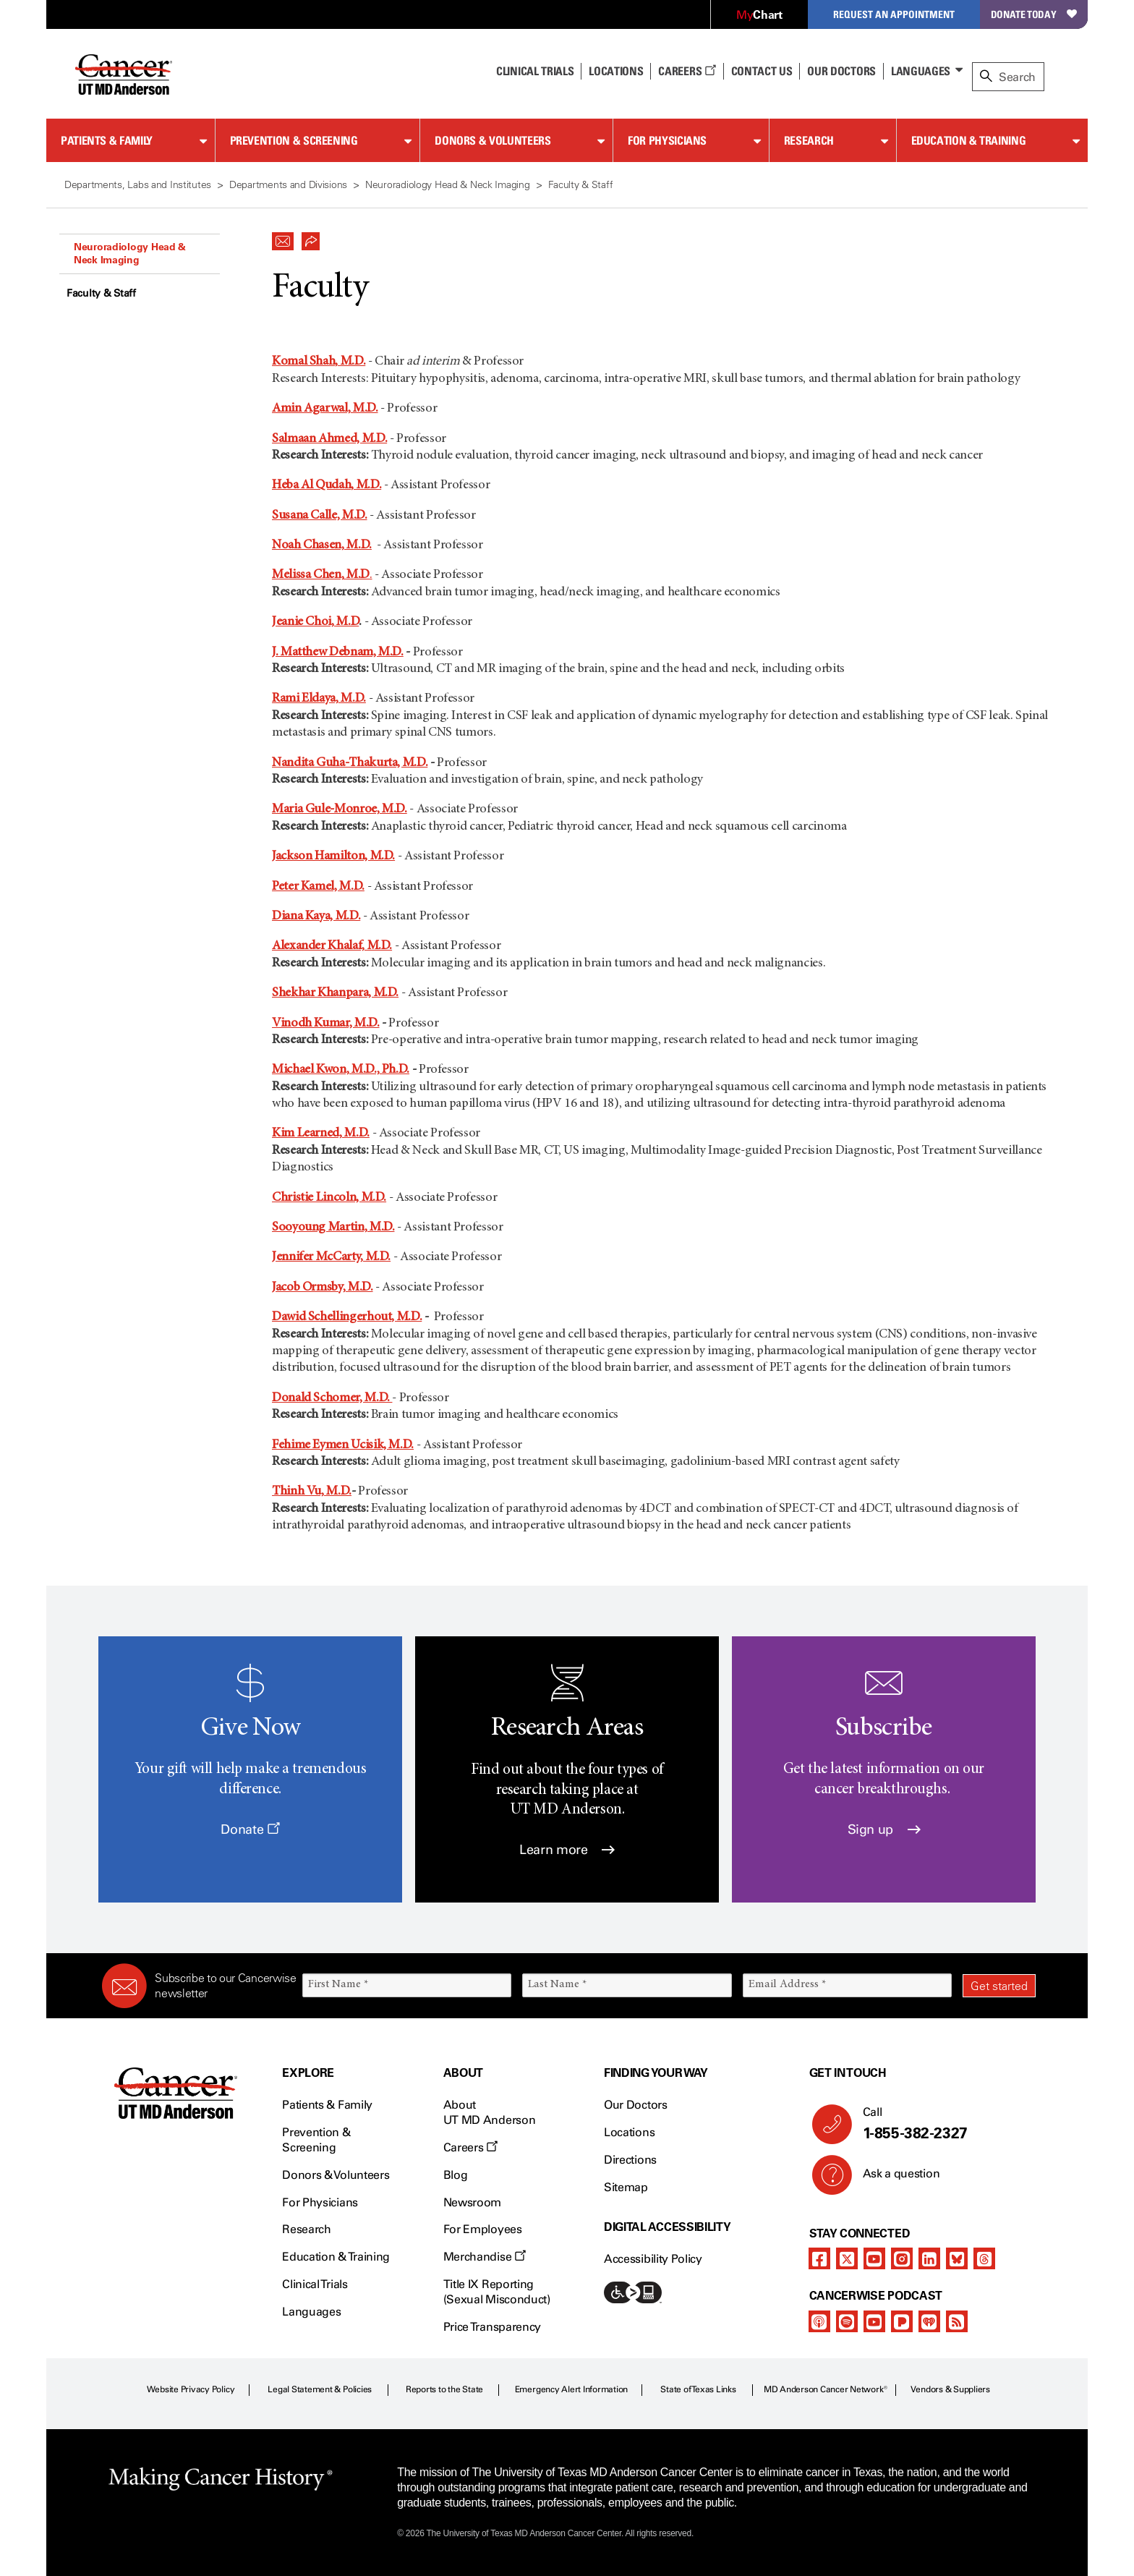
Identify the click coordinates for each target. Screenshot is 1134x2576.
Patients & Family (107, 140)
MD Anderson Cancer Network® (825, 2389)
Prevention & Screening (294, 140)
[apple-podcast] (819, 2321)
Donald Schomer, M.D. (332, 1398)
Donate (250, 1829)
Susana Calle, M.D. (319, 515)
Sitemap (626, 2187)
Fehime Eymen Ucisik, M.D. (343, 1445)
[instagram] (902, 2258)
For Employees (482, 2229)
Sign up (884, 1829)
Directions (630, 2160)
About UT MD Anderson (489, 2112)
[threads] (984, 2258)
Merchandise (484, 2256)
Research (809, 140)
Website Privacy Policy (191, 2389)
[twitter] (847, 2258)
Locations (629, 2132)
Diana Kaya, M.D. (316, 916)
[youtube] (874, 2258)
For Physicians (667, 140)
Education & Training (968, 140)
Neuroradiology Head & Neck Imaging (130, 253)
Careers (686, 71)
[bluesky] (957, 2258)
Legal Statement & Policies (320, 2389)
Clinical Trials (535, 71)
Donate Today (1034, 14)
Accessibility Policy (653, 2259)
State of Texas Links (698, 2389)
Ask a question (892, 2178)
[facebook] (819, 2258)
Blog (455, 2175)
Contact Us (762, 71)
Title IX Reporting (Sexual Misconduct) (496, 2291)
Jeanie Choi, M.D (315, 622)
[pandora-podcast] (902, 2321)
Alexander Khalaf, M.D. (332, 946)
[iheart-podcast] (929, 2321)
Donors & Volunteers (492, 140)
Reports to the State (444, 2389)
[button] (283, 237)
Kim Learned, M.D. (321, 1133)
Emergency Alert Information (571, 2389)
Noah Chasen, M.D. (322, 545)
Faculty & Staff (101, 293)
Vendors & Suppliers (950, 2389)
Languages (920, 71)
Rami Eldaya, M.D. (319, 698)
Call (943, 2124)
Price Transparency (492, 2327)
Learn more (567, 1850)
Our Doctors (841, 71)
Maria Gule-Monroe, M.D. (339, 809)
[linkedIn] (929, 2258)
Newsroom (472, 2202)
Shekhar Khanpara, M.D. (335, 993)
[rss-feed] (957, 2321)
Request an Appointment (894, 14)
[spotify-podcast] (847, 2321)
